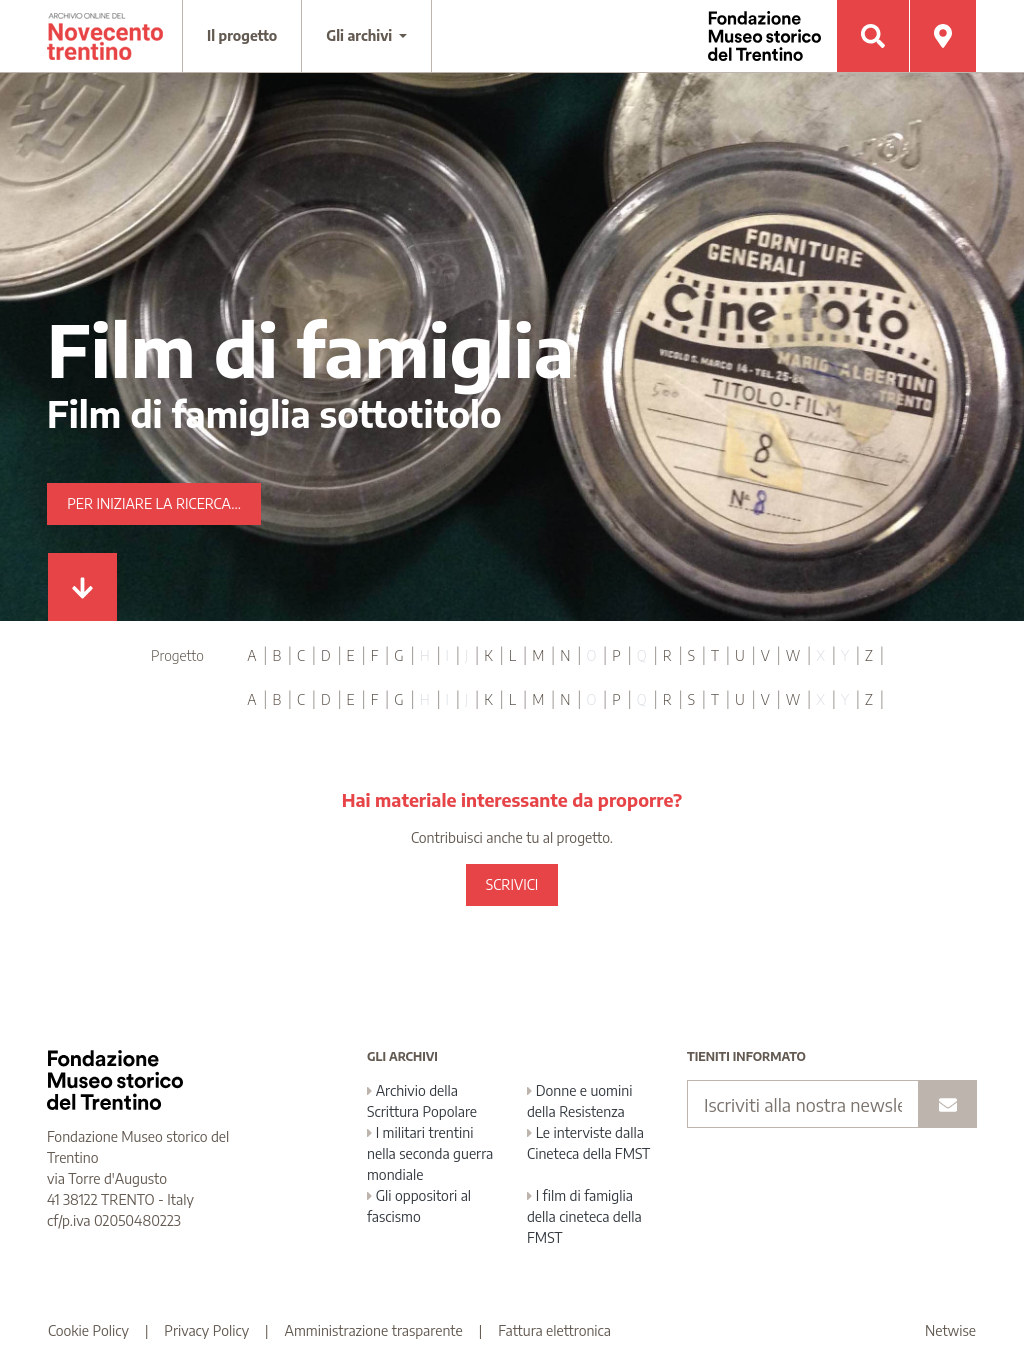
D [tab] (326, 655)
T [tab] (715, 655)
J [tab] (466, 655)
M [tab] (538, 655)
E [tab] (351, 655)
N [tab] (565, 655)
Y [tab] (845, 655)
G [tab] (398, 655)
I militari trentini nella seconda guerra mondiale (430, 1153)
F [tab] (375, 655)
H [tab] (425, 655)
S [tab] (691, 655)
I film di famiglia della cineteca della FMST (584, 1216)
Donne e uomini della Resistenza (579, 1101)
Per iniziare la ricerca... (154, 503)
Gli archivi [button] (361, 35)
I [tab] (447, 655)
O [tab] (591, 655)
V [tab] (765, 655)
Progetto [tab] (177, 655)
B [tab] (276, 655)
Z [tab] (869, 655)
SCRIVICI (512, 884)
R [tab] (667, 655)
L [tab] (512, 655)
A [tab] (251, 655)
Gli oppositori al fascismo (419, 1206)
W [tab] (793, 655)
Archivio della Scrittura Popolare (422, 1101)
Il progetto (242, 35)
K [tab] (488, 655)
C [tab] (301, 655)
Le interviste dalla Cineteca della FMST (588, 1143)
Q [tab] (642, 655)
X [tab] (820, 655)
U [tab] (740, 655)
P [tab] (616, 655)
